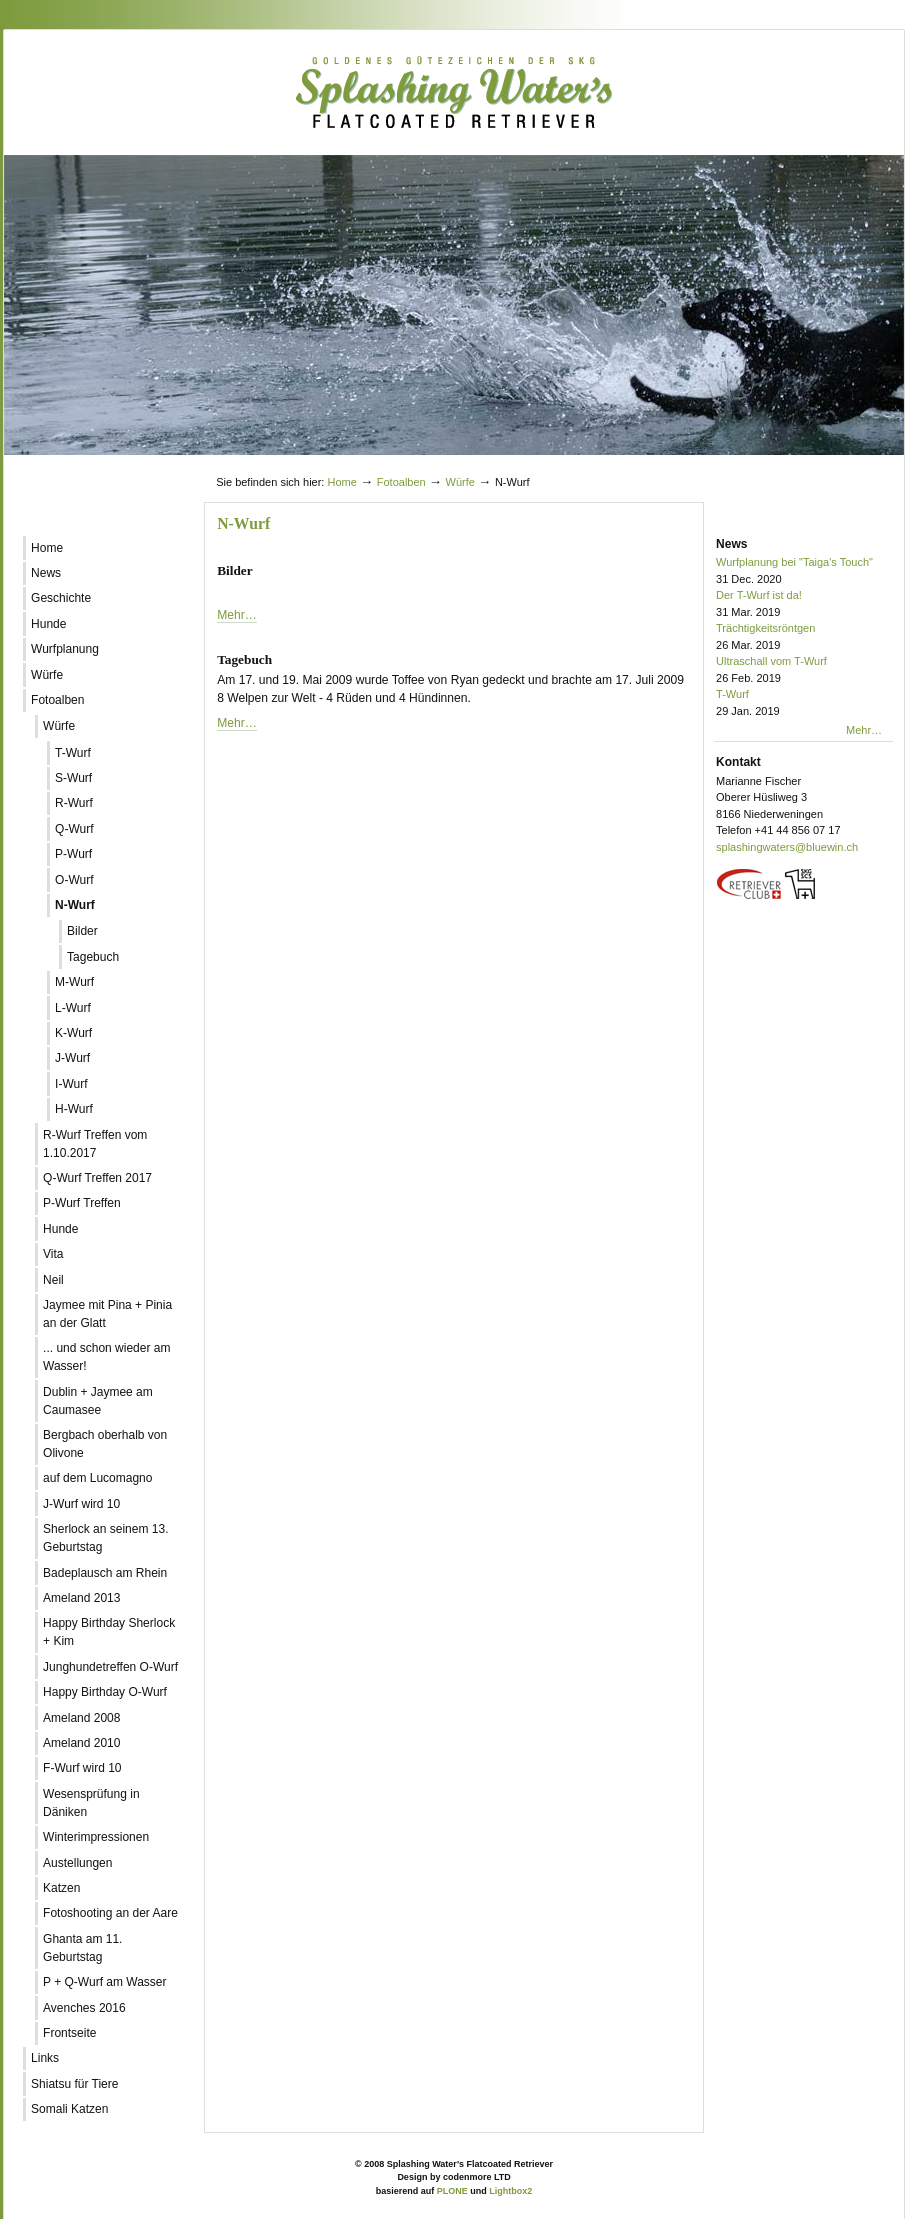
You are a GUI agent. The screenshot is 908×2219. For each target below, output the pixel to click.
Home (341, 482)
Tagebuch (244, 659)
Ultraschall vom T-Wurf (804, 670)
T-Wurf (804, 703)
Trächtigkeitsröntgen (804, 637)
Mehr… (237, 615)
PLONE (452, 2191)
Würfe (460, 482)
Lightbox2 (510, 2191)
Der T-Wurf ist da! (804, 604)
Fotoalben (401, 482)
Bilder (234, 570)
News (731, 544)
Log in (856, 463)
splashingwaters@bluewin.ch (787, 847)
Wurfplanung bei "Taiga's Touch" (804, 571)
